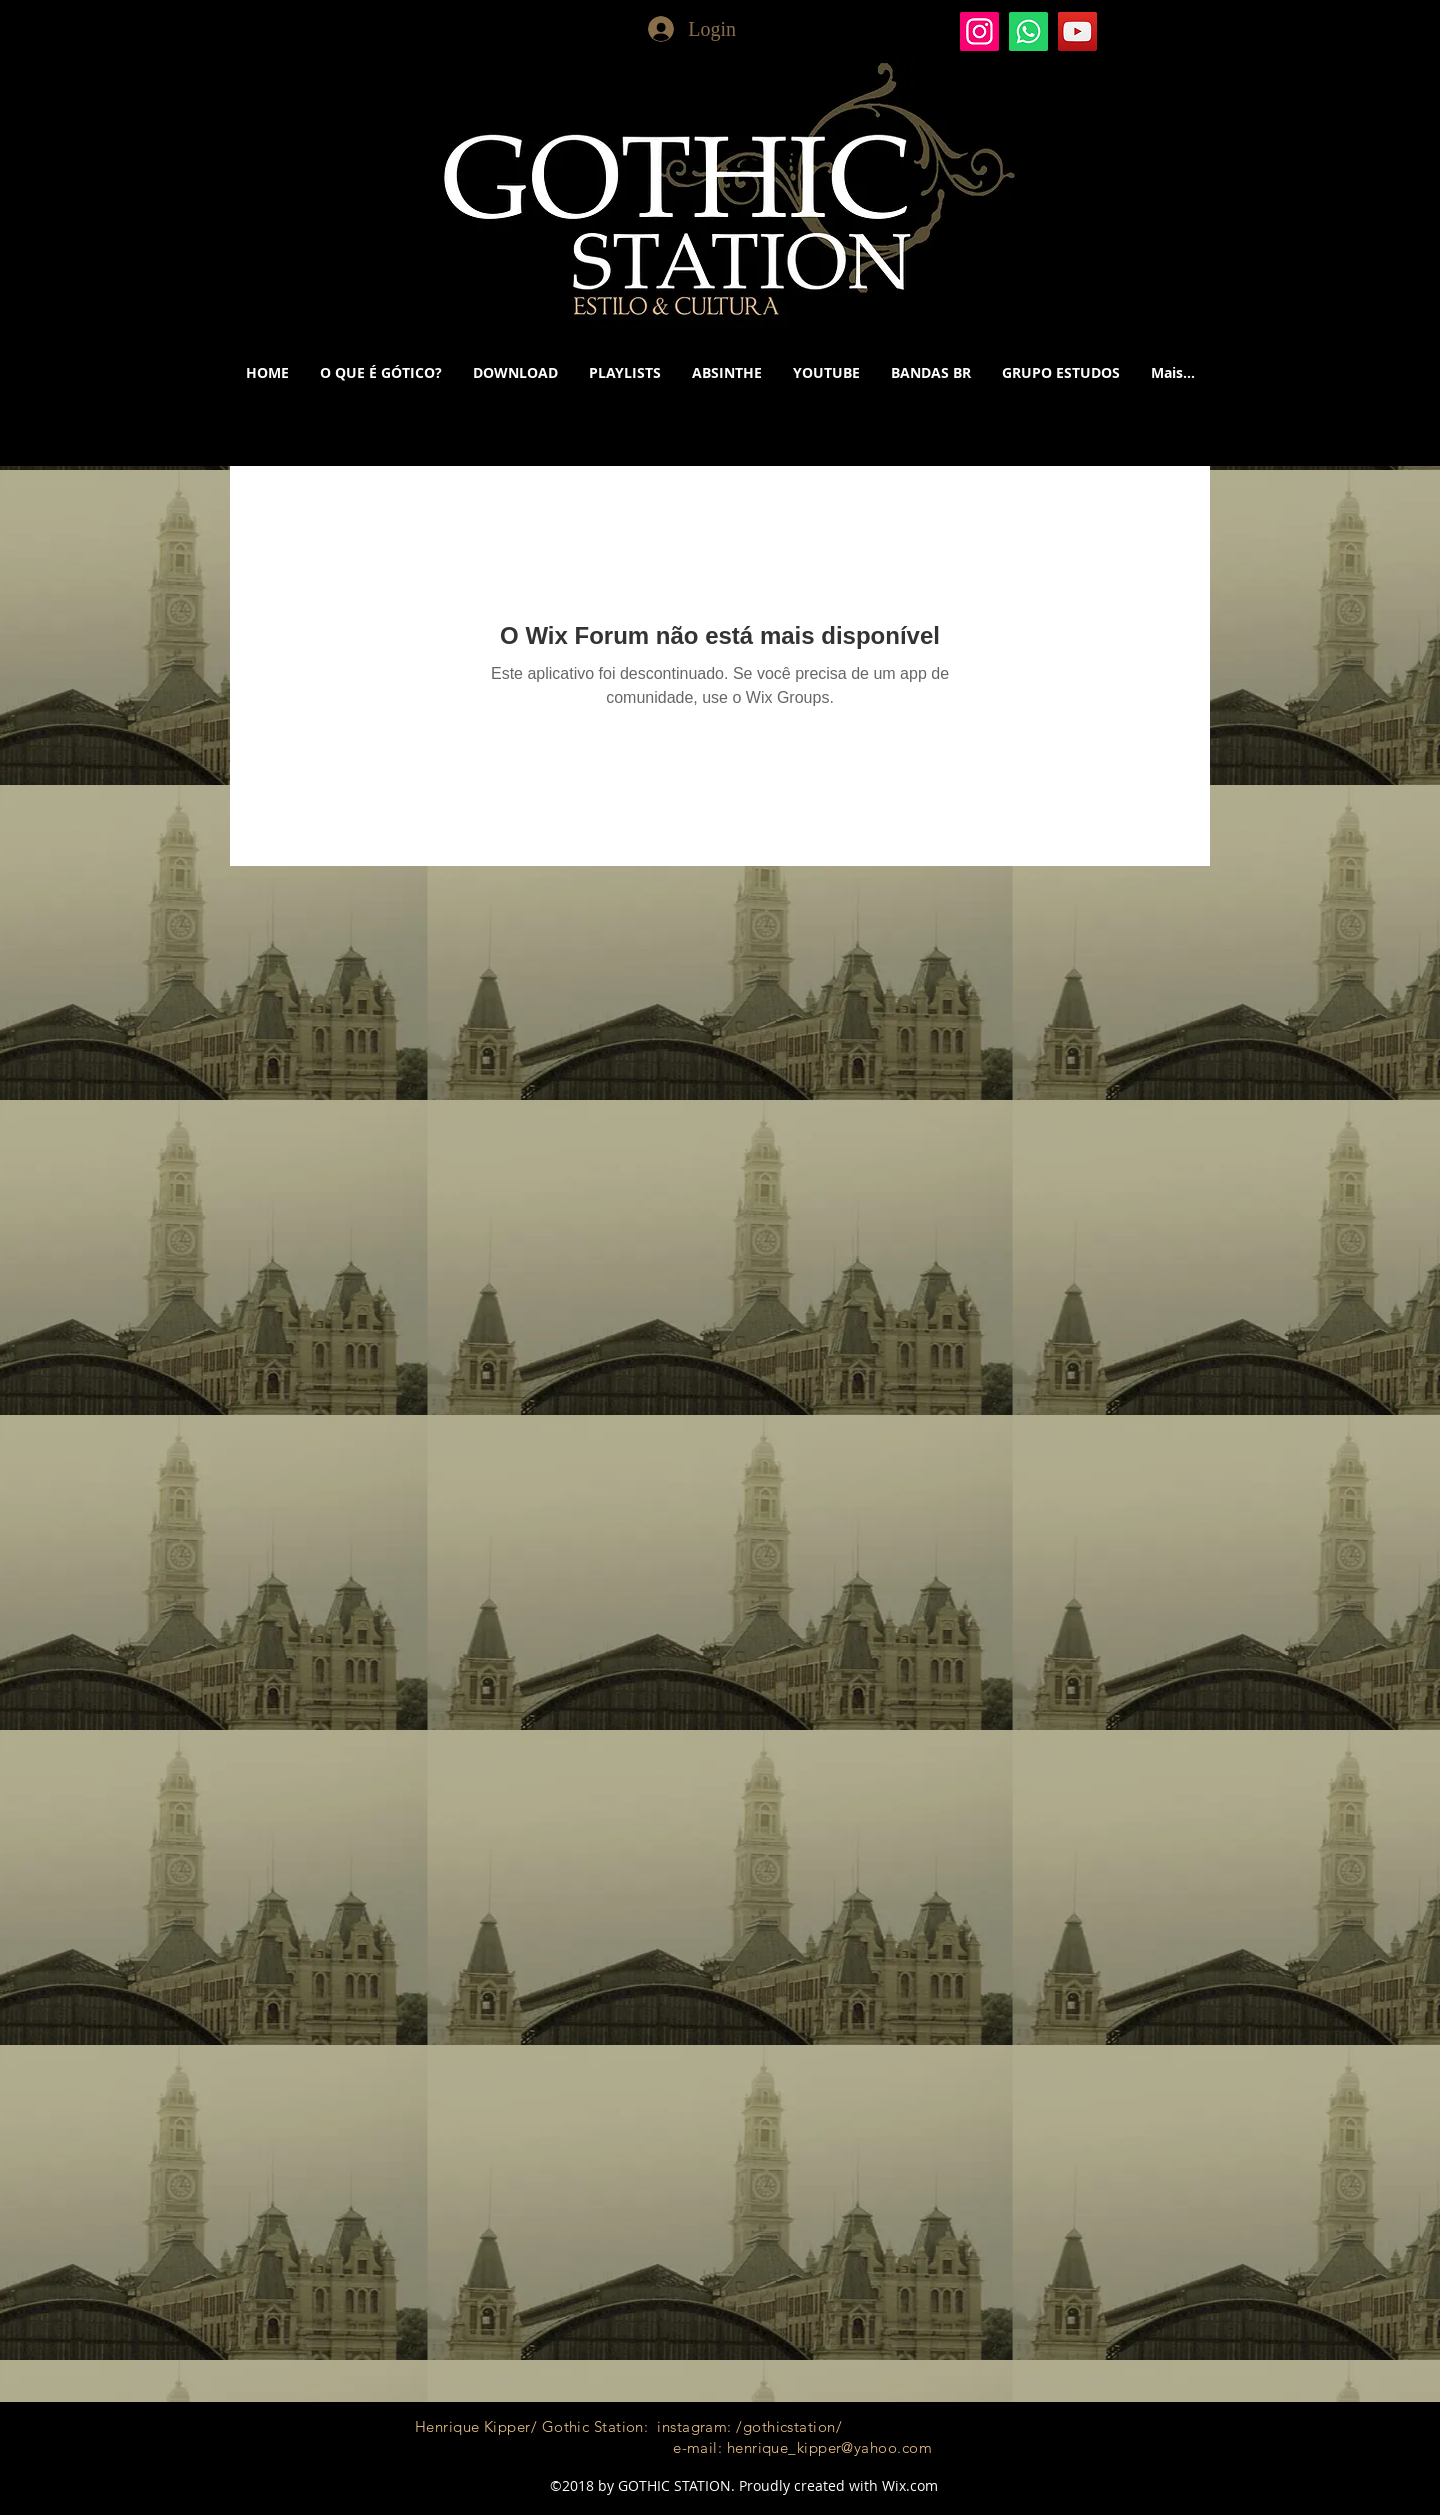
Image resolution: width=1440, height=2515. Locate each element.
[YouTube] (1077, 31)
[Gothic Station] (979, 31)
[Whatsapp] (1028, 31)
